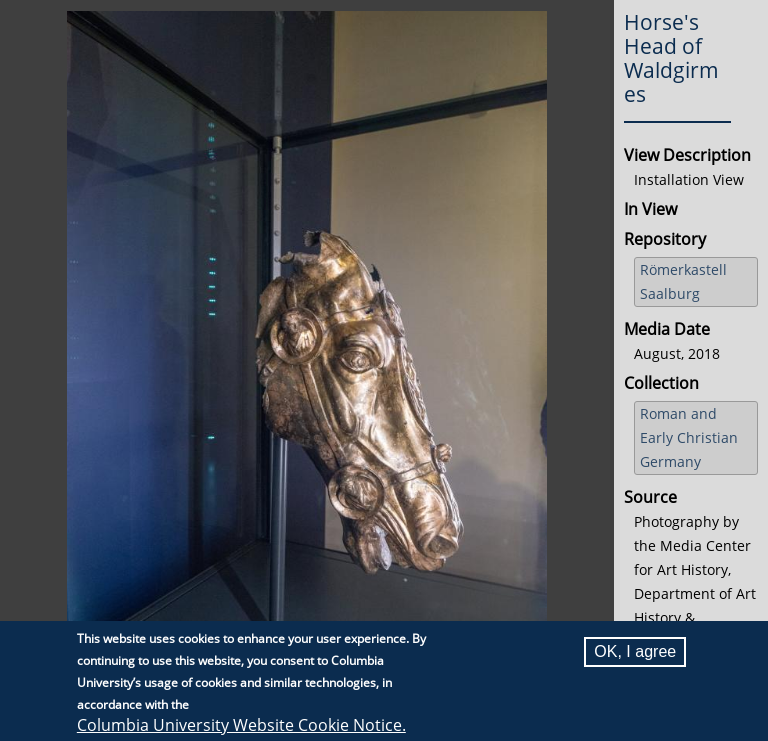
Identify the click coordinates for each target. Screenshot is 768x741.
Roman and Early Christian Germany (689, 437)
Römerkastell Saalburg (683, 281)
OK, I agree (635, 651)
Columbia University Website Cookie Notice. (241, 725)
